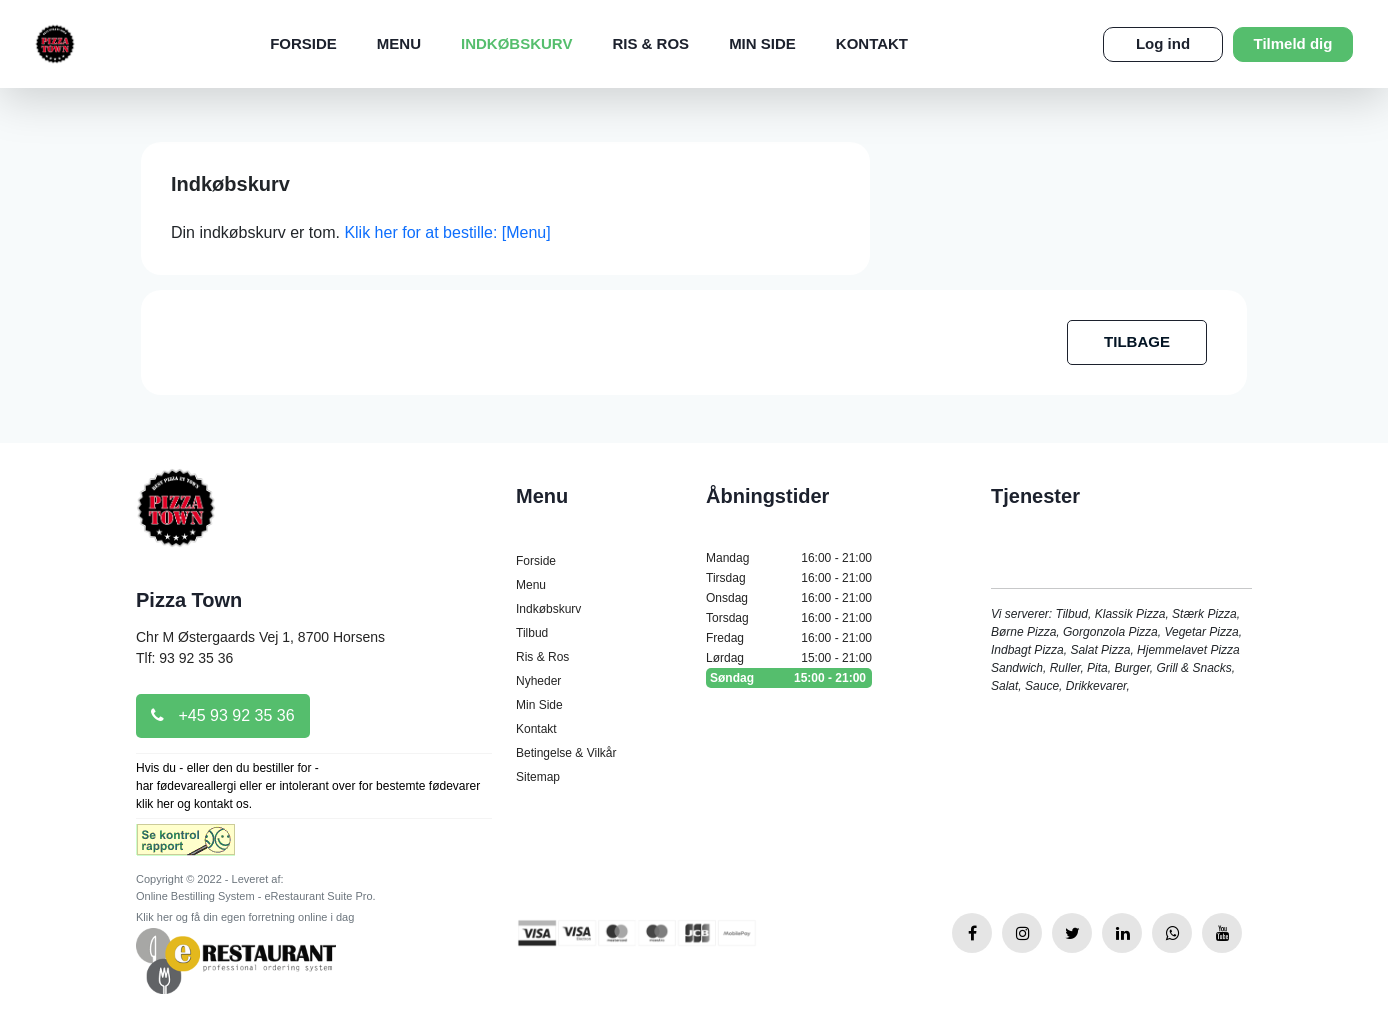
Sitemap (538, 777)
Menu (399, 43)
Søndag (789, 678)
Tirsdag (789, 578)
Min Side (762, 43)
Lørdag (789, 658)
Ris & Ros (650, 43)
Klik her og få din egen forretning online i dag (245, 917)
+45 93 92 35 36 (223, 715)
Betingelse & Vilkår (566, 753)
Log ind (1163, 43)
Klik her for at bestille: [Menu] (447, 232)
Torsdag (789, 618)
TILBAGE (1137, 341)
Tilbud (532, 633)
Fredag (789, 638)
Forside (303, 43)
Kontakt (872, 43)
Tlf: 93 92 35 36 (184, 658)
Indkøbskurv (516, 43)
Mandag (789, 558)
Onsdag (789, 598)
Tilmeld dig (1293, 43)
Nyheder (538, 681)
